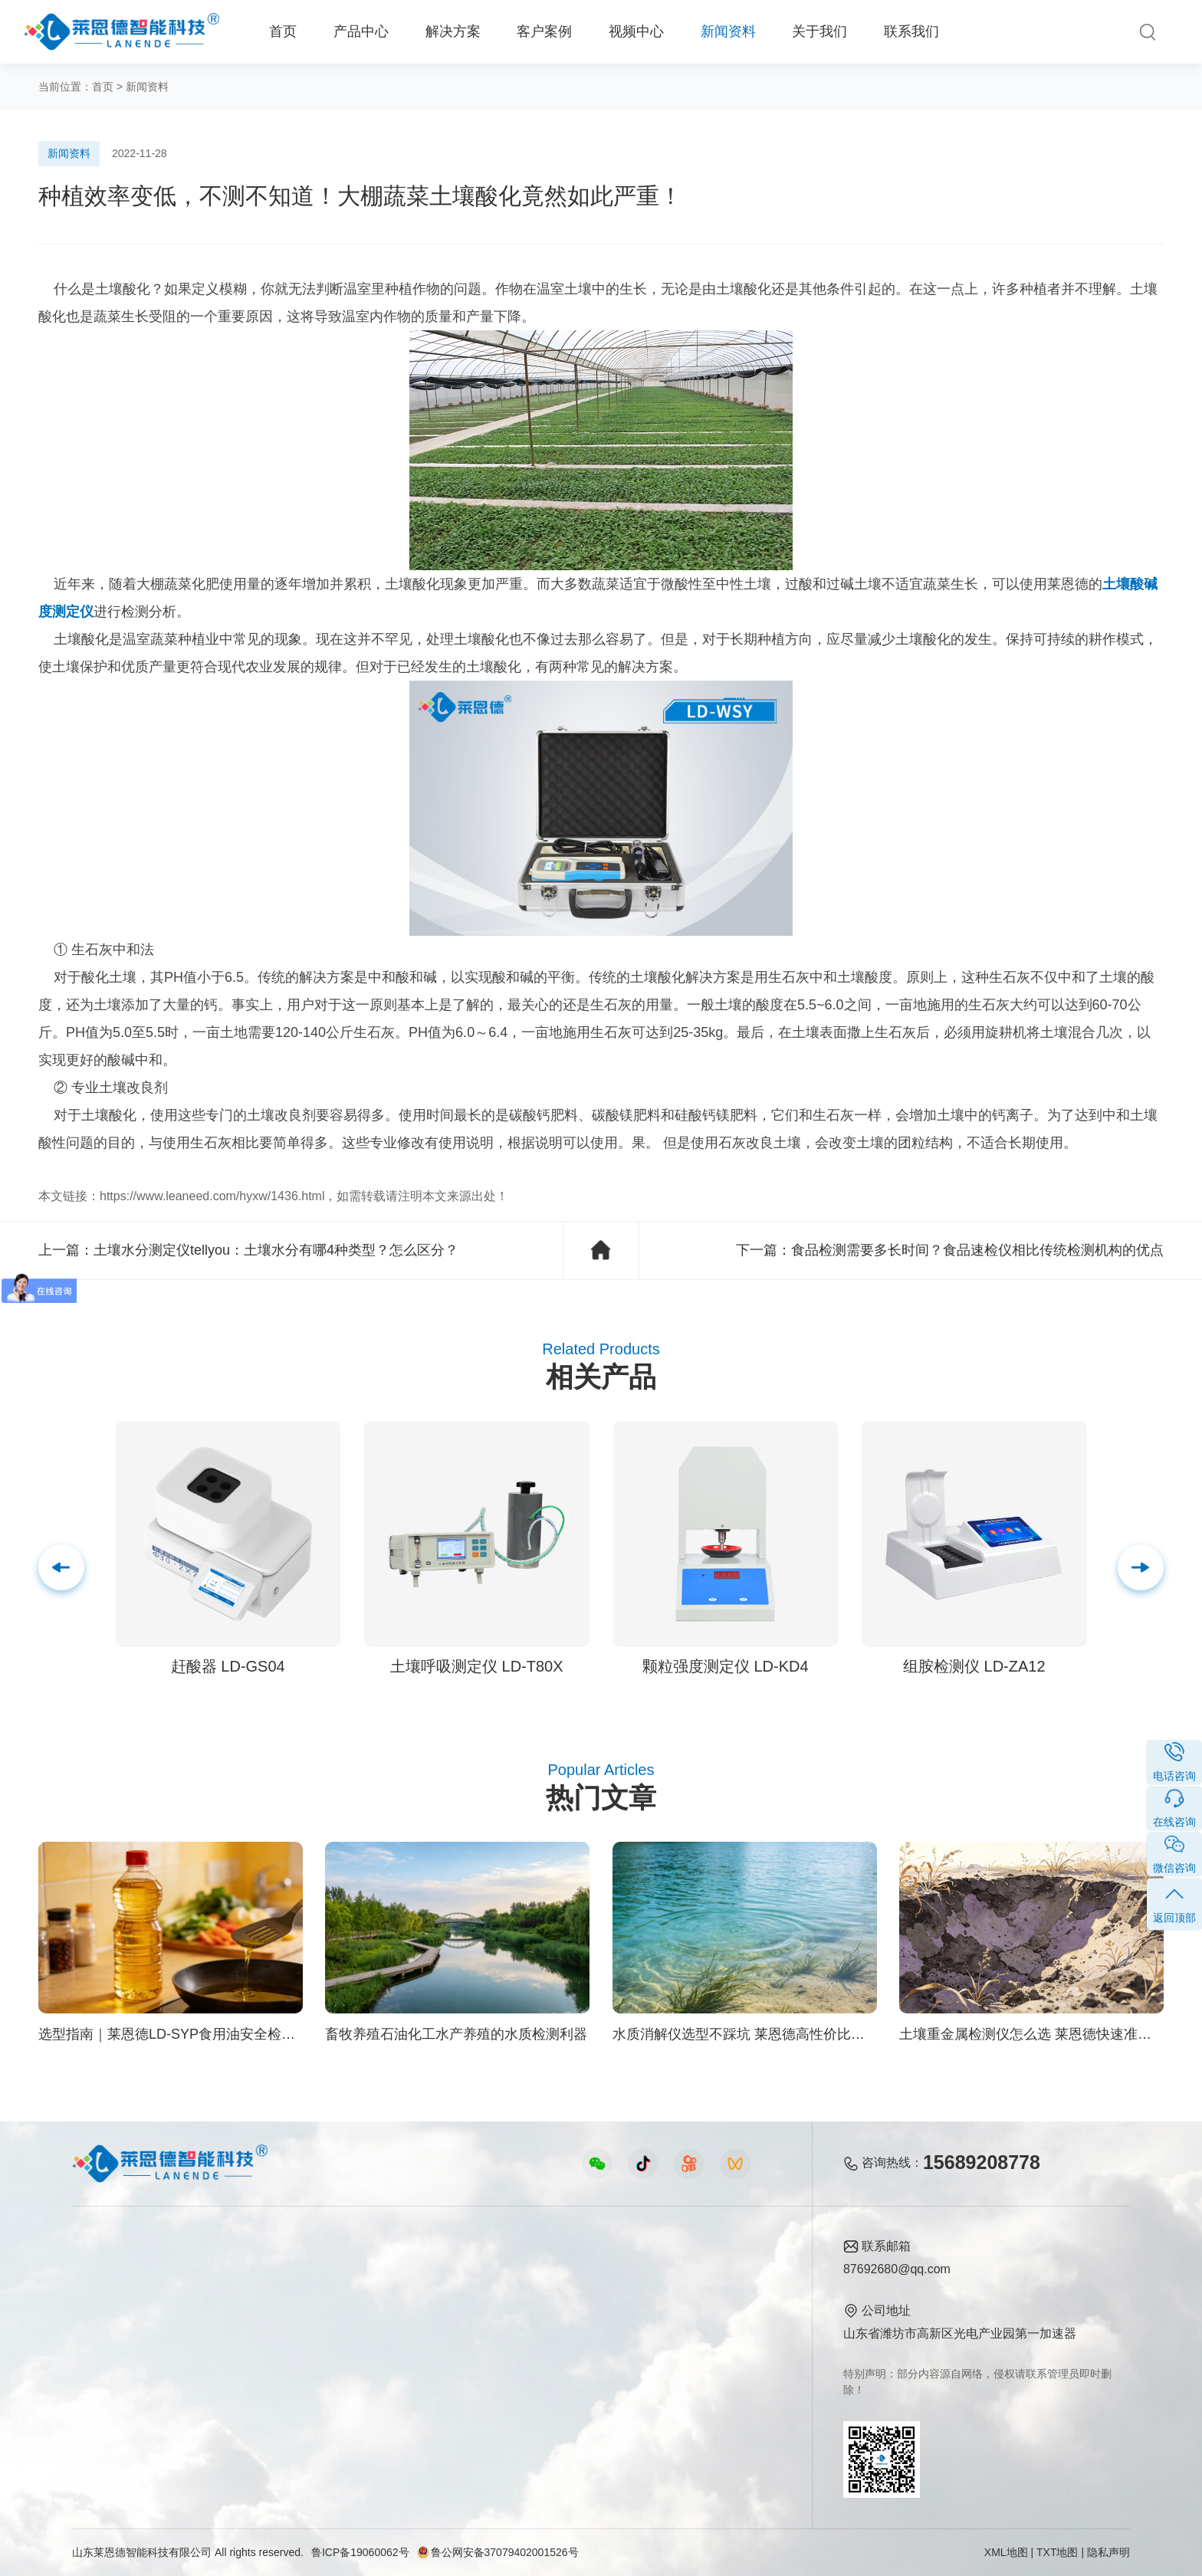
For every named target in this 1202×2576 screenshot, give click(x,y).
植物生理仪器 (109, 2352)
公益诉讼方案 (257, 2430)
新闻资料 (728, 31)
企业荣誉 (706, 2326)
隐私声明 (1108, 2552)
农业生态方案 (257, 2274)
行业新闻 (577, 2300)
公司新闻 (577, 2274)
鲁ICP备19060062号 (360, 2552)
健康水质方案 (257, 2326)
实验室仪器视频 (423, 2378)
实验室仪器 (102, 2378)
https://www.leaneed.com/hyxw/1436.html (212, 1196)
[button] (1141, 1567)
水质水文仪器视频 (429, 2326)
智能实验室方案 (263, 2378)
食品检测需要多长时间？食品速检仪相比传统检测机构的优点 (977, 1250)
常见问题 (577, 2326)
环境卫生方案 (257, 2404)
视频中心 (636, 31)
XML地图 (1006, 2552)
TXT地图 (1057, 2552)
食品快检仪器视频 (429, 2300)
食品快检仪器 (109, 2274)
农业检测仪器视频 (429, 2274)
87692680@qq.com (897, 2269)
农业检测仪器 (109, 2300)
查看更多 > (102, 2430)
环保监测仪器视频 (429, 2404)
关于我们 (819, 31)
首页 (283, 31)
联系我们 (911, 31)
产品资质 (706, 2300)
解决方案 (453, 31)
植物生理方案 (257, 2352)
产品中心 (361, 31)
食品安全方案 (257, 2300)
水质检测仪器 (109, 2326)
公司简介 (706, 2274)
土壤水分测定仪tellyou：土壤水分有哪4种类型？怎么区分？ (276, 1250)
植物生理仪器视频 (429, 2352)
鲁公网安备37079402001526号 (498, 2552)
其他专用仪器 (109, 2404)
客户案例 (544, 31)
